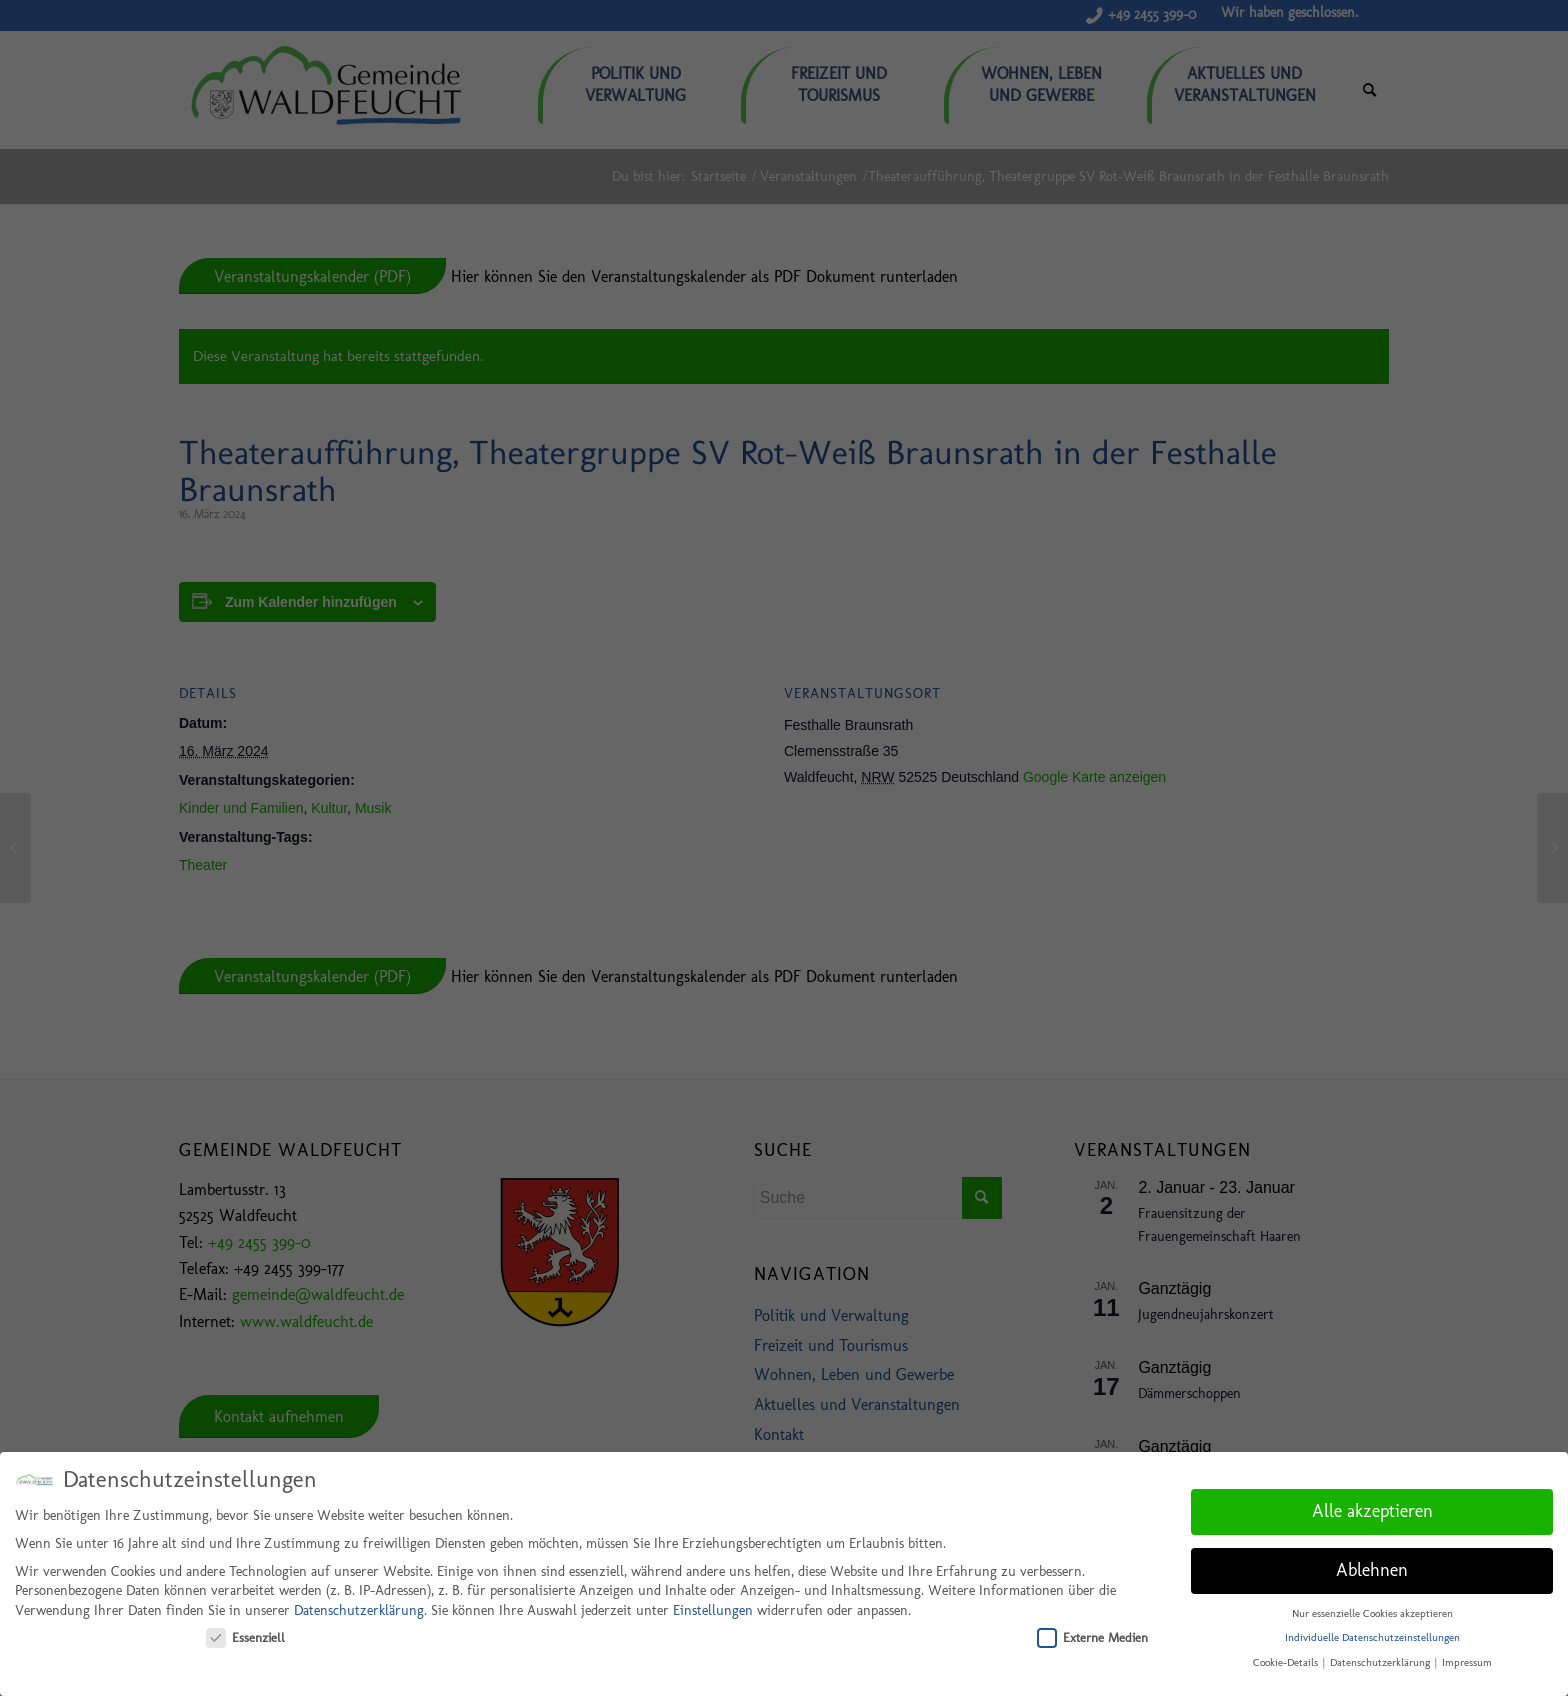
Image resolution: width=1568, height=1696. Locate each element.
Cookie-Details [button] (1287, 1659)
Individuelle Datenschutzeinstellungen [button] (1372, 1634)
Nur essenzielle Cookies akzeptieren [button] (1372, 1609)
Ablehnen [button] (1372, 1567)
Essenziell (245, 1633)
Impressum (1467, 1659)
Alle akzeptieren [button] (1372, 1508)
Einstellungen (713, 1607)
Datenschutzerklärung (359, 1607)
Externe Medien (1092, 1633)
